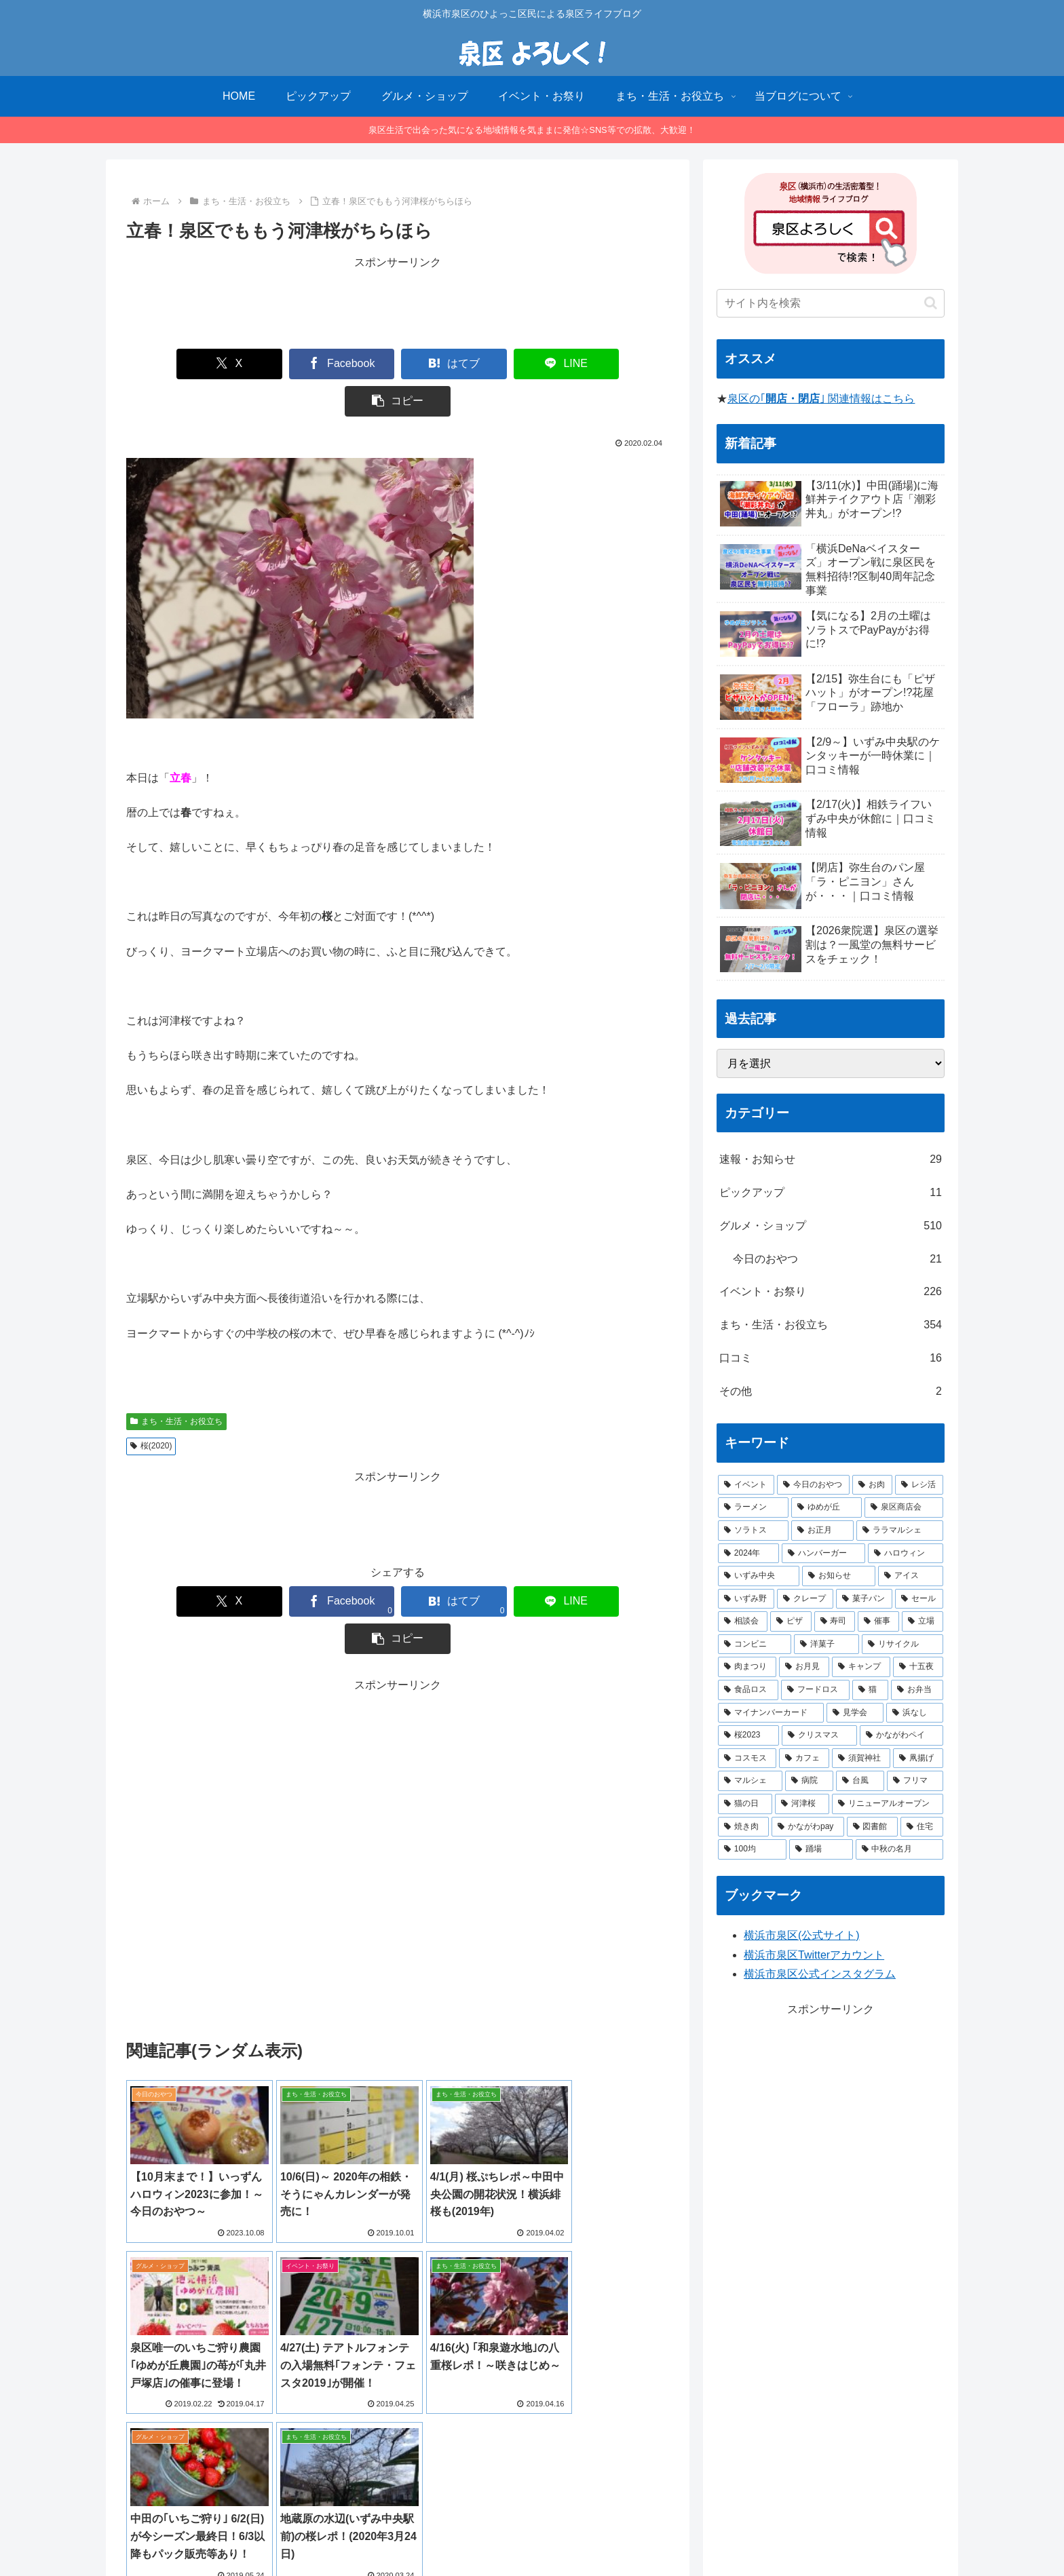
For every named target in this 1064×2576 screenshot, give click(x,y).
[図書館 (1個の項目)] (872, 1827)
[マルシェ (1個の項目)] (750, 1781)
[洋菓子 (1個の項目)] (826, 1644)
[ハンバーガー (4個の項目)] (823, 1553)
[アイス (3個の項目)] (910, 1576)
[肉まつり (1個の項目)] (747, 1667)
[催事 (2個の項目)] (878, 1621)
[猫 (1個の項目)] (870, 1690)
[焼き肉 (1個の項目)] (743, 1827)
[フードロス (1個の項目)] (815, 1690)
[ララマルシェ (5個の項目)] (899, 1530)
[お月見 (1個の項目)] (804, 1667)
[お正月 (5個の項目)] (822, 1530)
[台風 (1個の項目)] (860, 1781)
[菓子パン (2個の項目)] (864, 1599)
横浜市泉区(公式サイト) (802, 1935)
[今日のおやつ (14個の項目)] (813, 1485)
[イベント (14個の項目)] (746, 1485)
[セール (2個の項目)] (919, 1599)
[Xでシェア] (177, 364)
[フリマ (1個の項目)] (915, 1781)
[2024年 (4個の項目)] (748, 1553)
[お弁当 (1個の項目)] (917, 1690)
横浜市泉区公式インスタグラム (820, 1974)
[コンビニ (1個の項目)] (754, 1644)
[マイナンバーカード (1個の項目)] (771, 1713)
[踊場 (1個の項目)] (820, 1849)
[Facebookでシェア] (287, 364)
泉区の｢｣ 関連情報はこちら (821, 398)
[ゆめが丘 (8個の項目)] (826, 1507)
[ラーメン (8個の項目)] (753, 1507)
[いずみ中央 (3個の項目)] (758, 1576)
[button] (617, 364)
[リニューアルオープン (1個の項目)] (887, 1804)
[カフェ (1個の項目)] (804, 1758)
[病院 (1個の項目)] (809, 1781)
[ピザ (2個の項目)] (791, 1621)
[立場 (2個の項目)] (922, 1621)
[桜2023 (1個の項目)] (748, 1735)
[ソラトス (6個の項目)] (753, 1530)
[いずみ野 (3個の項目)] (746, 1599)
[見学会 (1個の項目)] (855, 1713)
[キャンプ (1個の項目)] (861, 1667)
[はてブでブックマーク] (397, 364)
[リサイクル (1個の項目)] (902, 1644)
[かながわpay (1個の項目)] (808, 1827)
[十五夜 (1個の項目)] (918, 1667)
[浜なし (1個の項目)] (914, 1713)
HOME (406, 2534)
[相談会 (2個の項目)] (742, 1621)
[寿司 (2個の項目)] (835, 1621)
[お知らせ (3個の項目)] (838, 1576)
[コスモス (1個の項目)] (747, 1758)
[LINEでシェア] (507, 364)
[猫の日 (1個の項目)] (745, 1804)
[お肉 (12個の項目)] (872, 1485)
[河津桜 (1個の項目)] (802, 1804)
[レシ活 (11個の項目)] (919, 1485)
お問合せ (653, 2534)
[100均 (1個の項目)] (752, 1849)
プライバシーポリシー (572, 2534)
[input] (831, 303)
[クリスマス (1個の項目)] (819, 1735)
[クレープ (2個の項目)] (805, 1599)
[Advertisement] (397, 302)
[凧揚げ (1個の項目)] (918, 1758)
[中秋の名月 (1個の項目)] (899, 1849)
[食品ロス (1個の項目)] (748, 1690)
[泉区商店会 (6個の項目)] (903, 1507)
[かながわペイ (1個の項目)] (901, 1735)
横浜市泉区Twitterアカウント (814, 1955)
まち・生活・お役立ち (176, 1384)
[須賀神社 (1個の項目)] (861, 1758)
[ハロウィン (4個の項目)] (905, 1553)
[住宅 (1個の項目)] (921, 1827)
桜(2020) (151, 1408)
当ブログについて (473, 2534)
